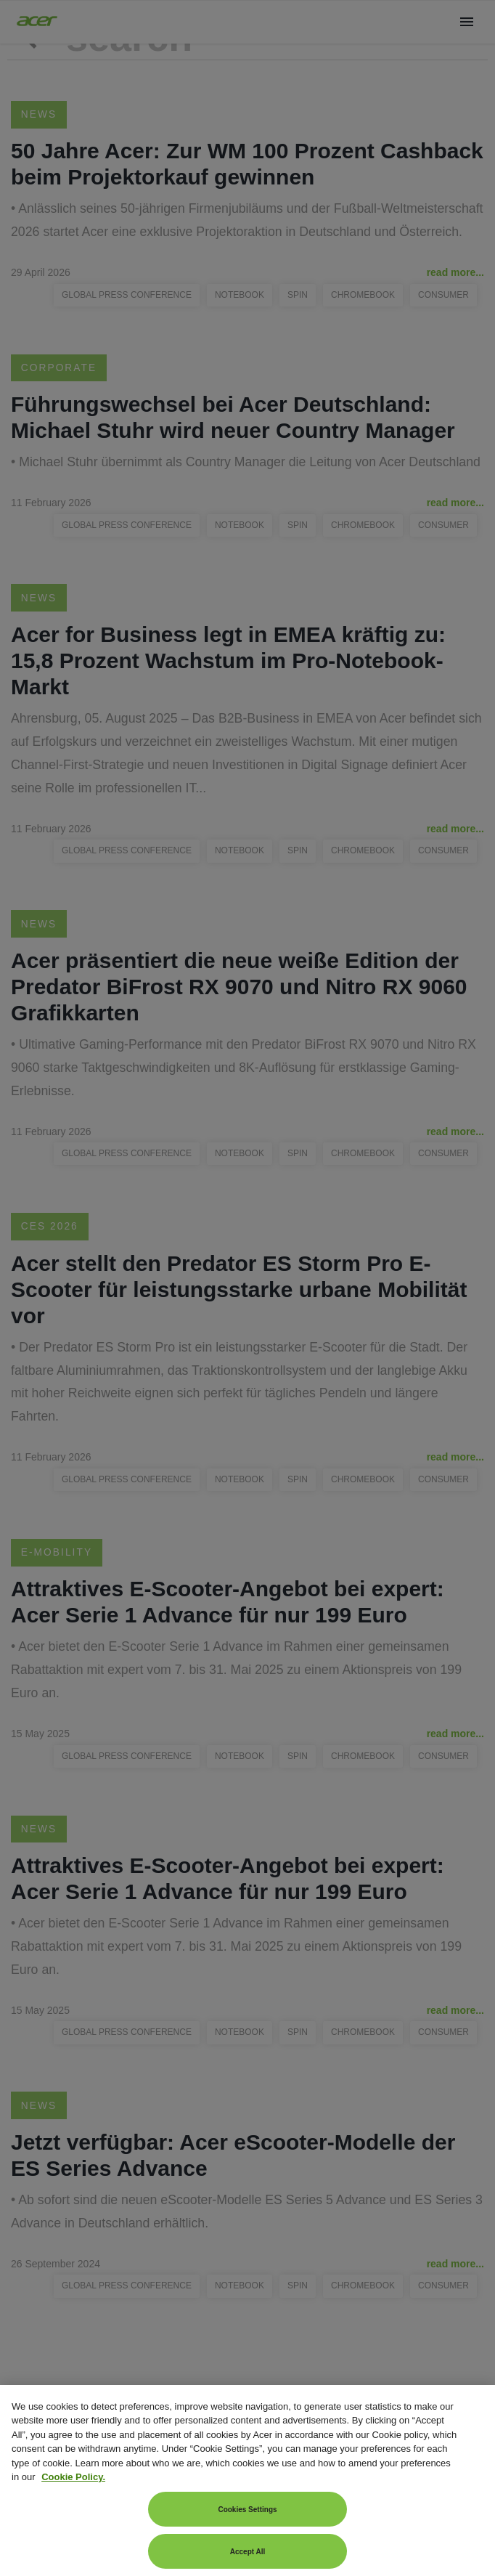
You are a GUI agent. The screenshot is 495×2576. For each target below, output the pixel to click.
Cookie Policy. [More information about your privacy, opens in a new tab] (73, 2476)
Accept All (248, 2552)
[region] (247, 2480)
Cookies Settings (247, 2510)
